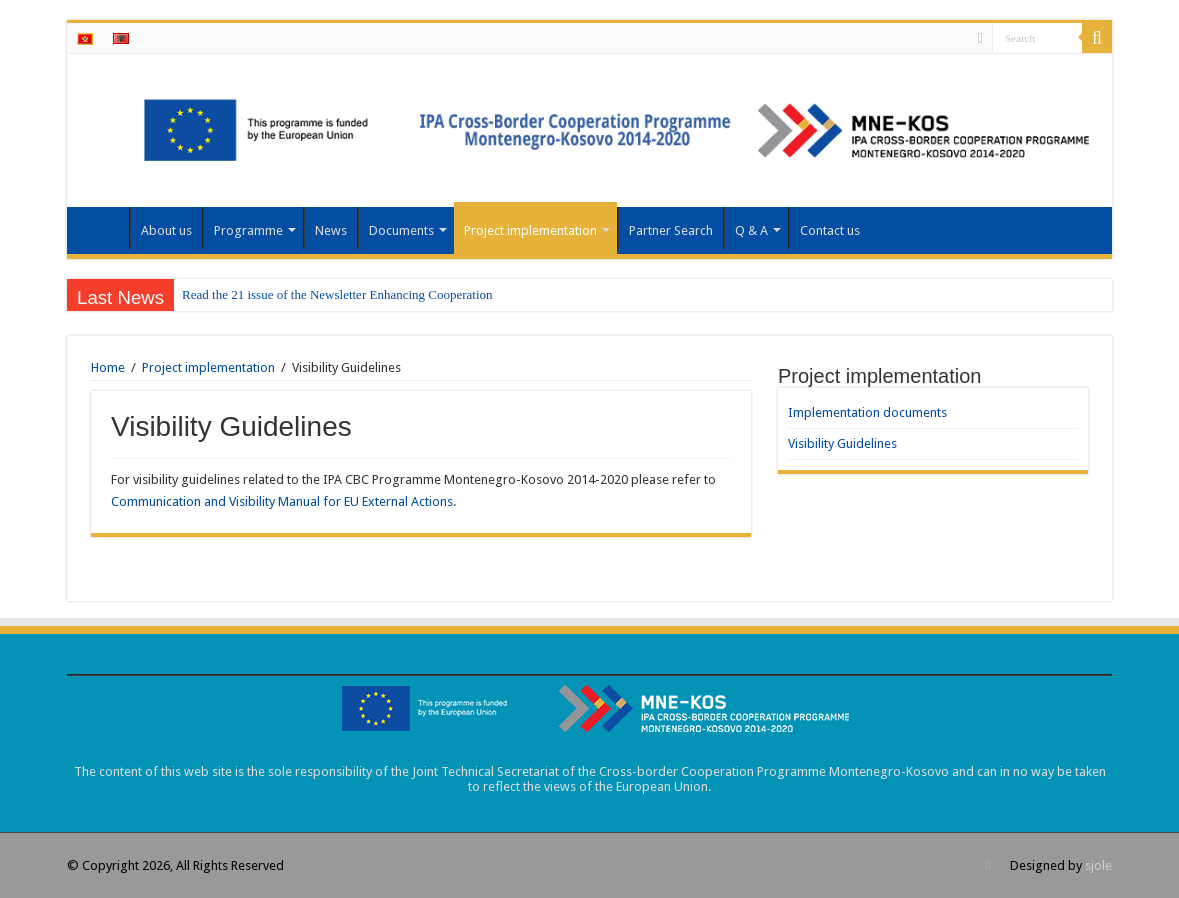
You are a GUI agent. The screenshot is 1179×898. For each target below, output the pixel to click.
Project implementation (530, 230)
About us (166, 230)
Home (103, 228)
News (331, 230)
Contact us (830, 230)
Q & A (751, 230)
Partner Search (671, 230)
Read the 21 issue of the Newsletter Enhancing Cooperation (337, 294)
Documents (401, 230)
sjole (1098, 865)
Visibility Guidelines (842, 443)
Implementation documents (867, 412)
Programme (248, 230)
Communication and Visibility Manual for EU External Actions (282, 501)
